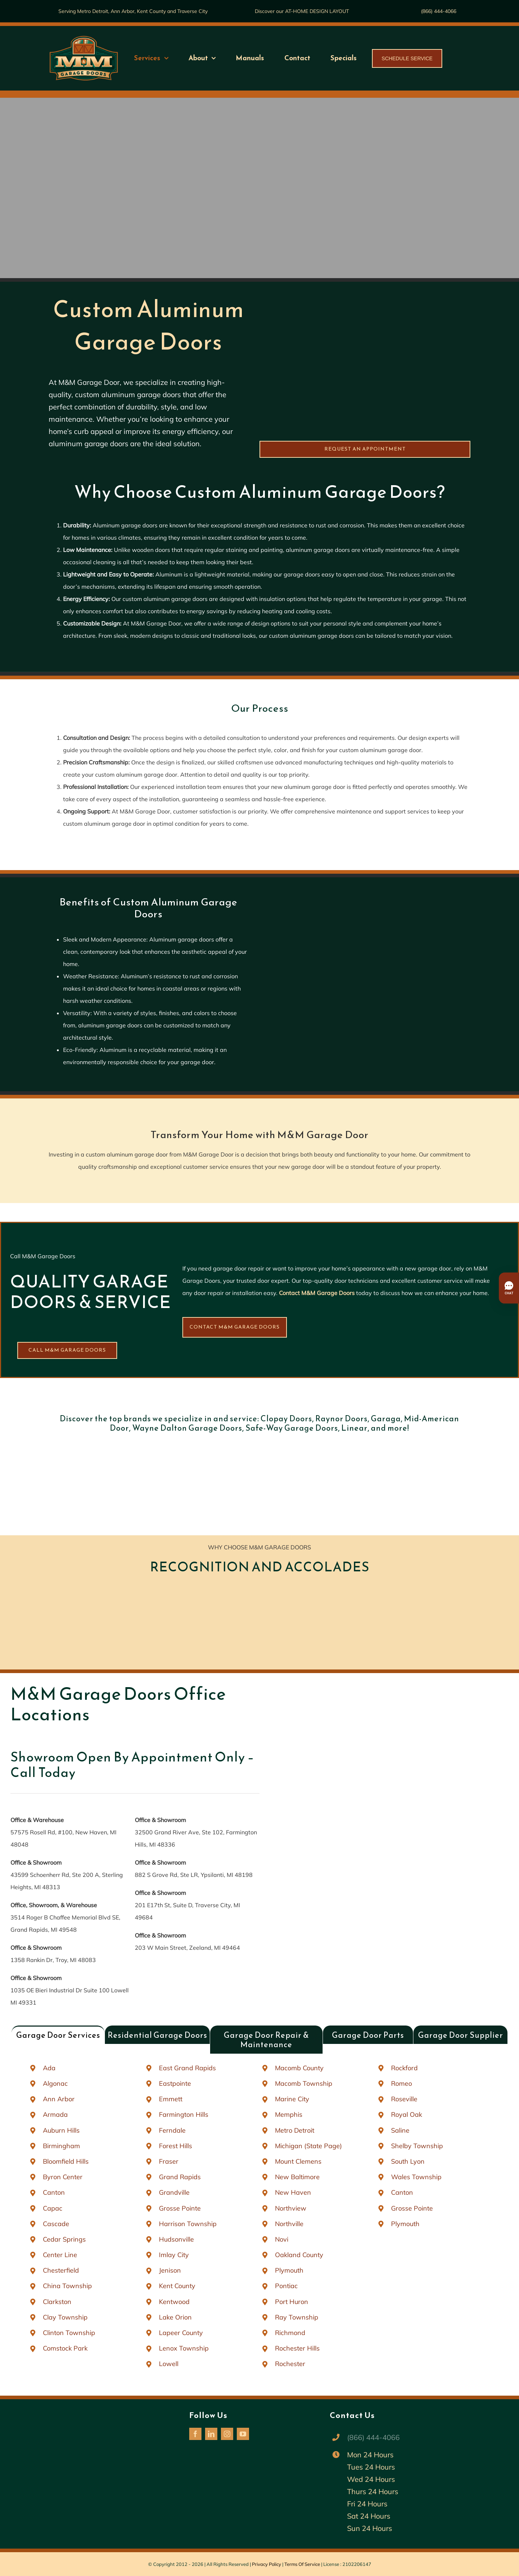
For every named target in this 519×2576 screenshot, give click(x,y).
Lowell (168, 2364)
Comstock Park (65, 2348)
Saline (400, 2130)
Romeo (401, 2083)
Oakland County (299, 2255)
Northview (290, 2208)
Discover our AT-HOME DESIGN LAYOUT (302, 11)
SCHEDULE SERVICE (407, 58)
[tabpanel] (259, 2216)
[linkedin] (211, 2434)
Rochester (290, 2364)
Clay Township (65, 2317)
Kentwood (174, 2302)
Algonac (55, 2083)
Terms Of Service (302, 2564)
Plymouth (289, 2270)
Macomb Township (303, 2083)
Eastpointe (175, 2083)
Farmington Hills (183, 2114)
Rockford (404, 2068)
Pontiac (286, 2286)
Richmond (290, 2333)
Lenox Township (184, 2348)
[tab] (58, 2035)
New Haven (293, 2192)
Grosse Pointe (180, 2208)
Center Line (60, 2255)
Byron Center (63, 2177)
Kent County (177, 2286)
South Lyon (408, 2161)
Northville (289, 2224)
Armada (55, 2114)
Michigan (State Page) (308, 2146)
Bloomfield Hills (66, 2161)
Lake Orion (175, 2317)
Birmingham (61, 2146)
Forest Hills (175, 2146)
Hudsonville (176, 2239)
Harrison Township (188, 2224)
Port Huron (291, 2302)
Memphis (288, 2114)
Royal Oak (406, 2114)
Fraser (168, 2161)
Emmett (170, 2099)
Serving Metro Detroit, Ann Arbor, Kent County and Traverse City (133, 11)
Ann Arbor (59, 2099)
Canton (54, 2192)
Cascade (56, 2224)
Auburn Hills (61, 2130)
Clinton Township (69, 2333)
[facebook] (195, 2434)
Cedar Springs (64, 2239)
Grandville (174, 2192)
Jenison (170, 2270)
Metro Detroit (294, 2130)
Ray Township (296, 2317)
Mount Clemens (298, 2161)
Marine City (292, 2099)
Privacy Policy (266, 2564)
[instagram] (227, 2434)
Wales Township (416, 2177)
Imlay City (174, 2255)
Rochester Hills (297, 2348)
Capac (52, 2208)
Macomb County (299, 2068)
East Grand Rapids (187, 2068)
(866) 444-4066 (438, 11)
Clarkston (57, 2302)
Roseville (404, 2099)
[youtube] (243, 2434)
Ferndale (172, 2130)
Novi (281, 2239)
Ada (49, 2068)
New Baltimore (297, 2177)
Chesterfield (61, 2270)
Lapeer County (181, 2333)
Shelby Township (417, 2146)
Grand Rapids (180, 2177)
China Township (67, 2286)
